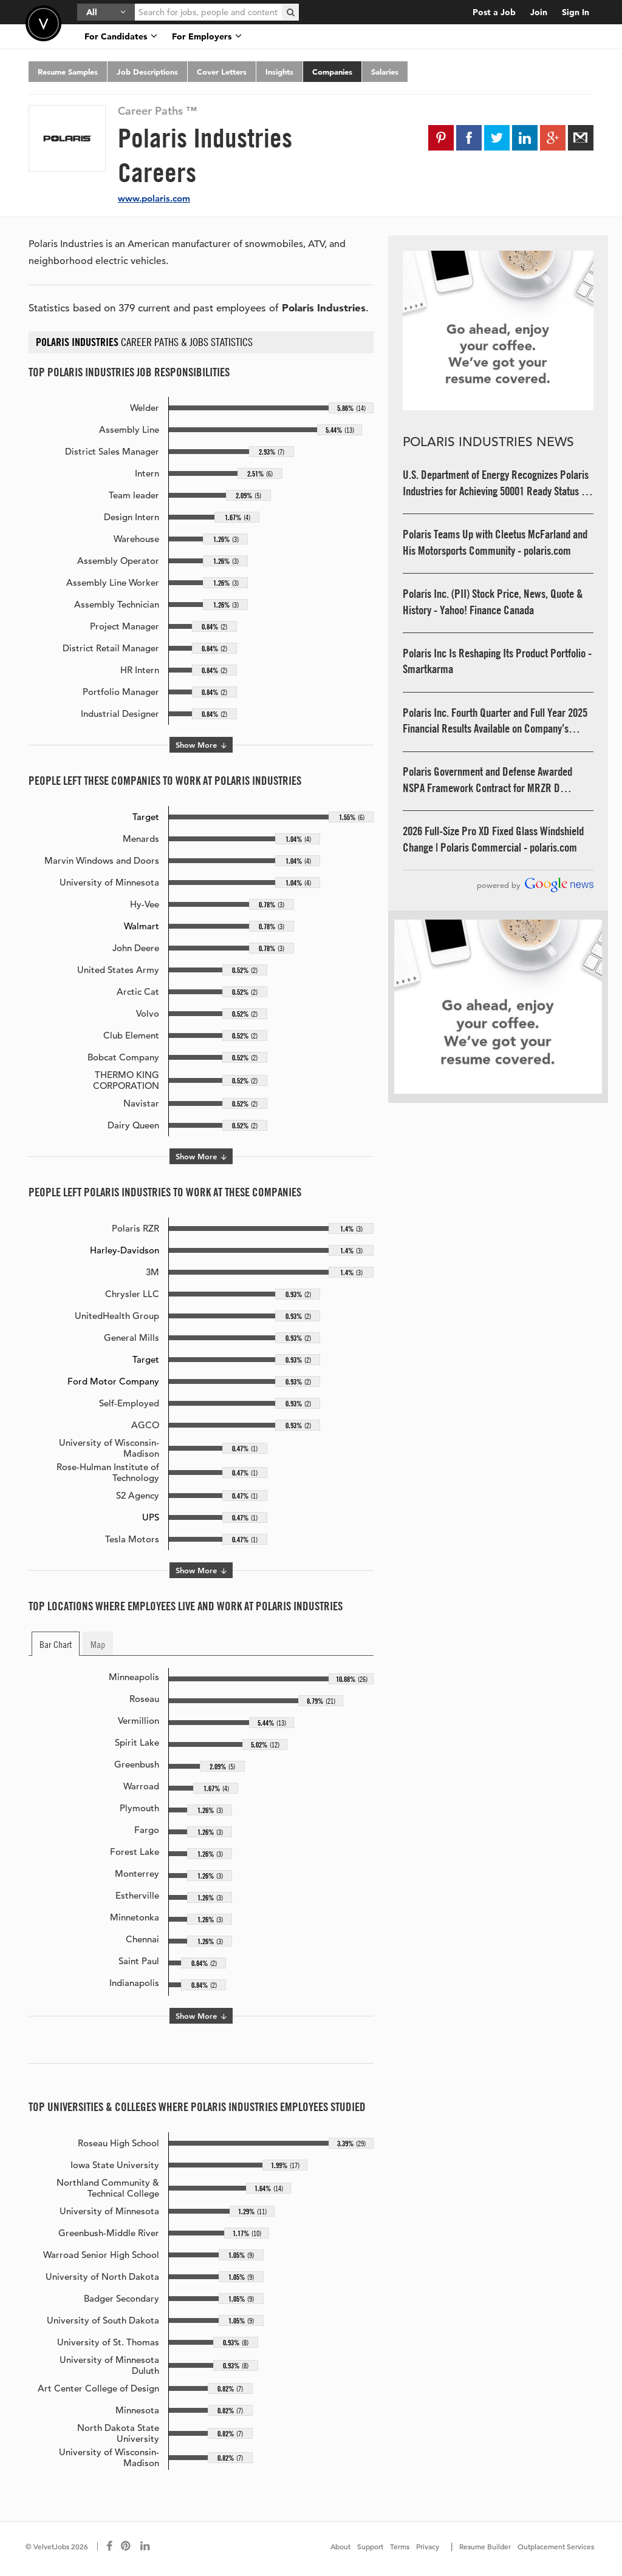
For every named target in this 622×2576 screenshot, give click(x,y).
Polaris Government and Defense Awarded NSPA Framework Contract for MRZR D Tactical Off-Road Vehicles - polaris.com (487, 780)
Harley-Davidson (124, 1250)
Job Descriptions (147, 71)
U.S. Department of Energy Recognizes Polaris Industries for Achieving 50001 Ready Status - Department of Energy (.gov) (496, 483)
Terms (399, 2546)
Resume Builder (485, 2546)
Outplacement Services (556, 2546)
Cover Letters (222, 71)
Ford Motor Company (113, 1381)
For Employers (207, 36)
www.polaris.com (154, 198)
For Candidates (120, 36)
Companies (332, 71)
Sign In (575, 12)
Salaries (384, 71)
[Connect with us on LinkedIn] (145, 2546)
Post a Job (494, 12)
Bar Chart (55, 1644)
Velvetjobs (43, 23)
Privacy (427, 2546)
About (340, 2546)
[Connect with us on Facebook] (109, 2546)
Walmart (141, 926)
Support (370, 2546)
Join (538, 12)
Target (145, 816)
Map (98, 1644)
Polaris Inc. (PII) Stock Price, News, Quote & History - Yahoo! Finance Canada (493, 601)
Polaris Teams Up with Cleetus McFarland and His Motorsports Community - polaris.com (495, 542)
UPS (150, 1517)
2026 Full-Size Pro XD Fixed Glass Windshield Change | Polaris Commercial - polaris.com (493, 839)
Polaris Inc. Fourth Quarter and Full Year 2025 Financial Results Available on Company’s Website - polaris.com (495, 721)
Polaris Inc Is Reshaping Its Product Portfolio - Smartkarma (497, 661)
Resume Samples (68, 71)
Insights (279, 71)
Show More (201, 745)
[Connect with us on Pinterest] (126, 2546)
